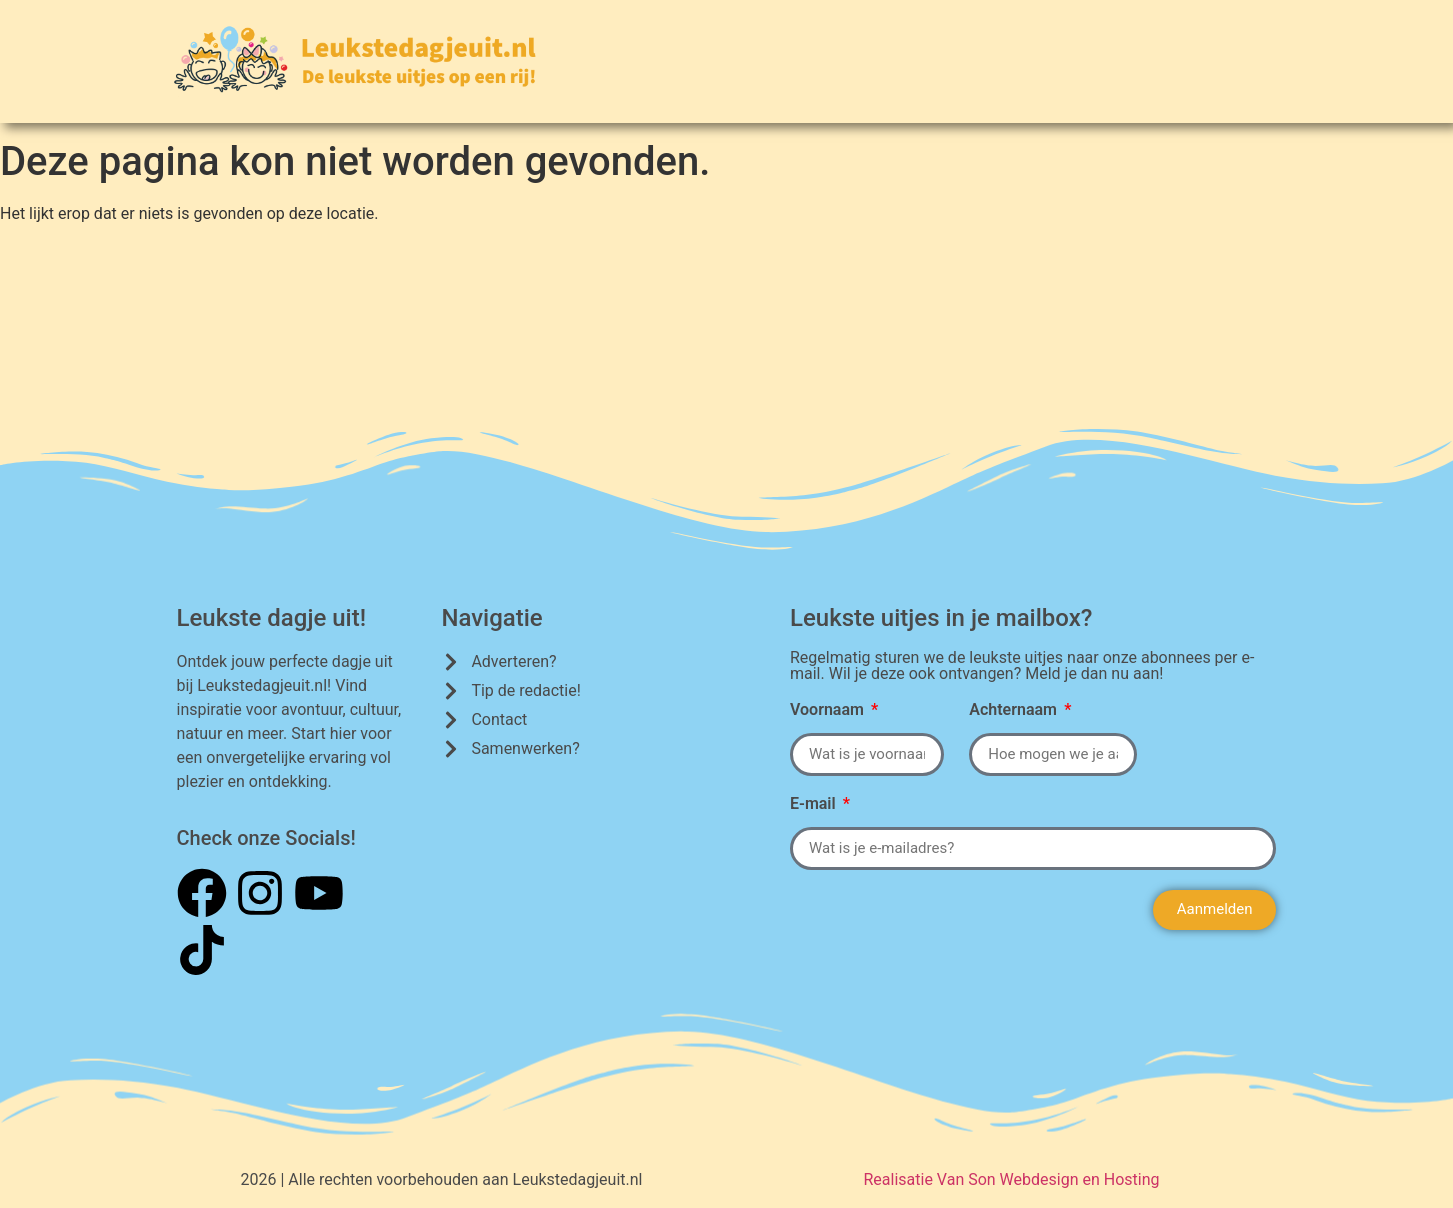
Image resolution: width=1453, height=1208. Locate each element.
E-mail (815, 804)
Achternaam (1015, 710)
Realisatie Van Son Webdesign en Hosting (1011, 1179)
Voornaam (829, 710)
